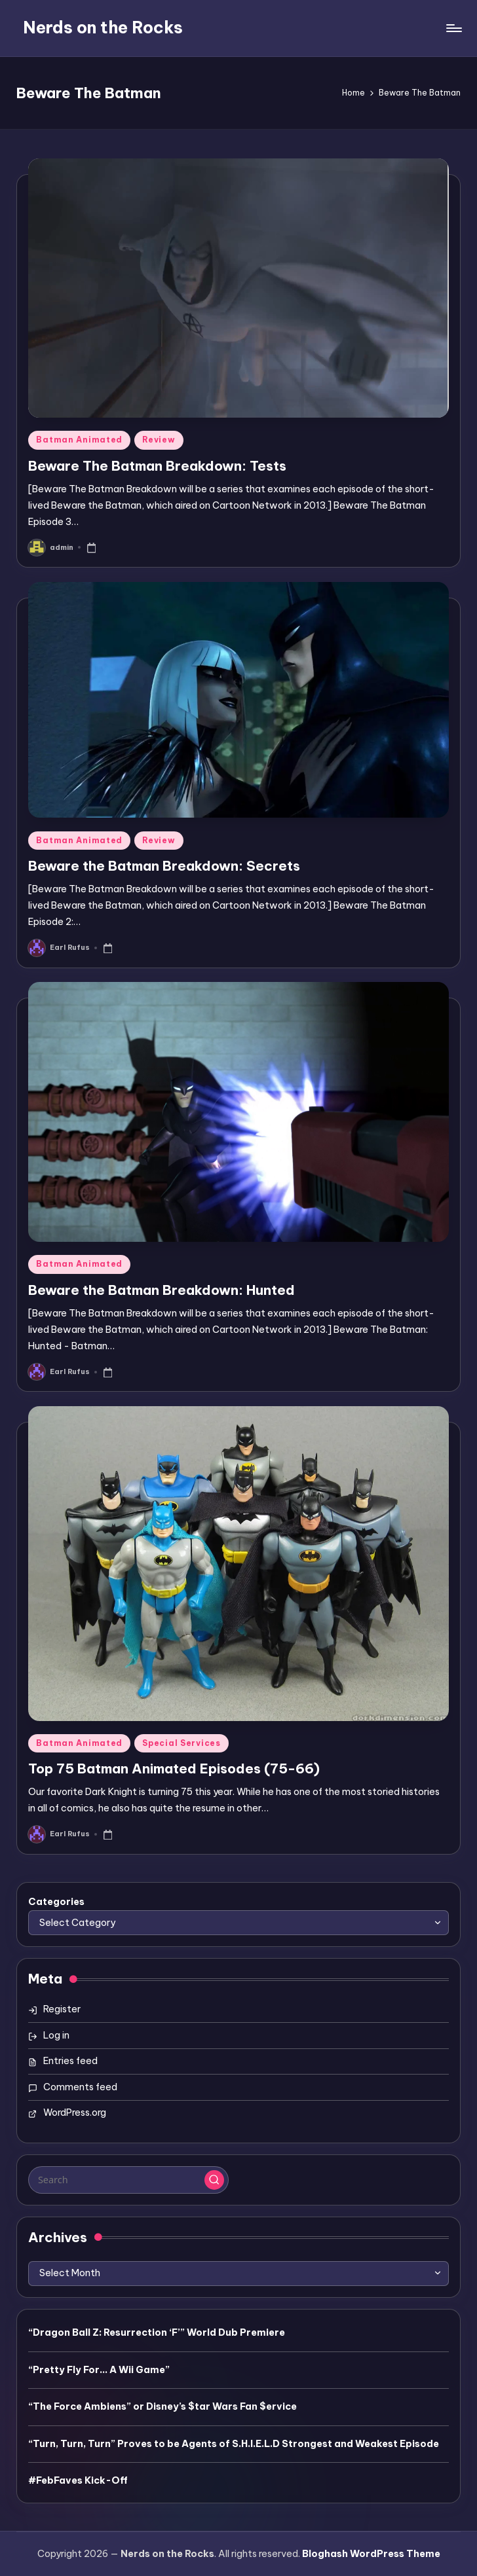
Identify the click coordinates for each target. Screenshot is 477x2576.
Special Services (181, 1743)
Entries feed (70, 2061)
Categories (56, 1902)
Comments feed (80, 2087)
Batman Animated (79, 439)
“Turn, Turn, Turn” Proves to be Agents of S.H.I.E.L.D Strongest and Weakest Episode (233, 2444)
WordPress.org (74, 2112)
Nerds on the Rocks (103, 27)
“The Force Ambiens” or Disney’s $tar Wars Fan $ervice (162, 2406)
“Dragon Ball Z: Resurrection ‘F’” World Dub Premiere (156, 2332)
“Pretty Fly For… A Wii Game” (99, 2370)
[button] (214, 2180)
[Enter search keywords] (128, 2180)
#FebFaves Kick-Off (78, 2480)
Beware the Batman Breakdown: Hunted (161, 1290)
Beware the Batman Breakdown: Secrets (164, 866)
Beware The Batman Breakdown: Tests (157, 466)
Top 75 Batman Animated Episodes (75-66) (174, 1768)
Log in (56, 2035)
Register (62, 2009)
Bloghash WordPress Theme (371, 2554)
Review (158, 439)
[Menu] (453, 28)
